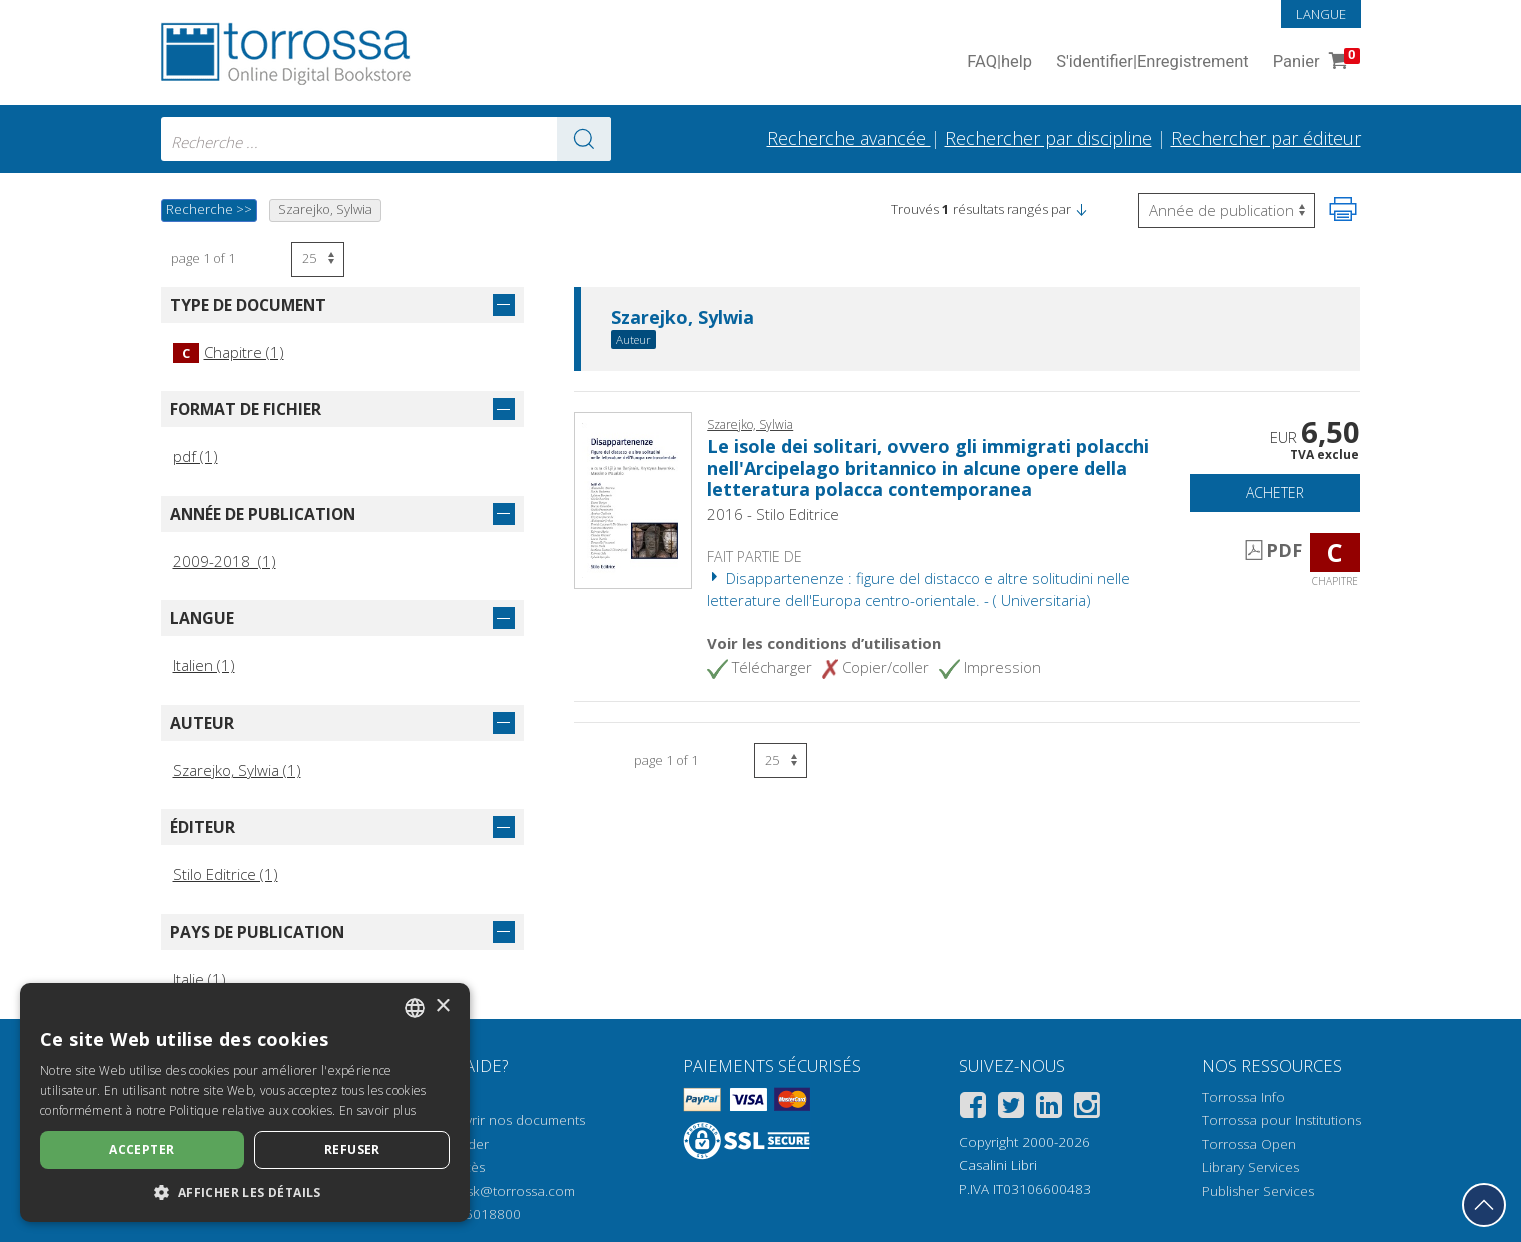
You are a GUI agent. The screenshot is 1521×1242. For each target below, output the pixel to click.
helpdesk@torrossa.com (499, 1191)
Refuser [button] (352, 1149)
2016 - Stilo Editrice (773, 514)
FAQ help (999, 62)
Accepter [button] (141, 1149)
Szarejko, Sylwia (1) (237, 770)
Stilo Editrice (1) (225, 874)
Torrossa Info (1243, 1097)
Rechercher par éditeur (1266, 138)
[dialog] (245, 1102)
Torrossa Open (1249, 1144)
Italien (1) (204, 665)
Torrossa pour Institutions (1281, 1120)
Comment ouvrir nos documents (485, 1120)
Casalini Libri (998, 1165)
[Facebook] (973, 1108)
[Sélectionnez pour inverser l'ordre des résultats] (1226, 210)
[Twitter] (1011, 1108)
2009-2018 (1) (224, 561)
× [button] (442, 1006)
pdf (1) (195, 456)
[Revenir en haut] (1484, 1205)
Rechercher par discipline (1048, 138)
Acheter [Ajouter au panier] (1275, 492)
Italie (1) (199, 979)
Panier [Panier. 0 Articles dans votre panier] (1314, 62)
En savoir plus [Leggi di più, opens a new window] (377, 1110)
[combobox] (386, 139)
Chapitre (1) (228, 352)
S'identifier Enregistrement (1152, 62)
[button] (1081, 209)
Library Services (1250, 1167)
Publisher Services (1258, 1191)
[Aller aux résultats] (584, 139)
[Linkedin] (1049, 1108)
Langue (1321, 14)
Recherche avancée (849, 138)
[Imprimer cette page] (1343, 209)
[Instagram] (1087, 1108)
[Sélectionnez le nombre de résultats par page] (317, 259)
